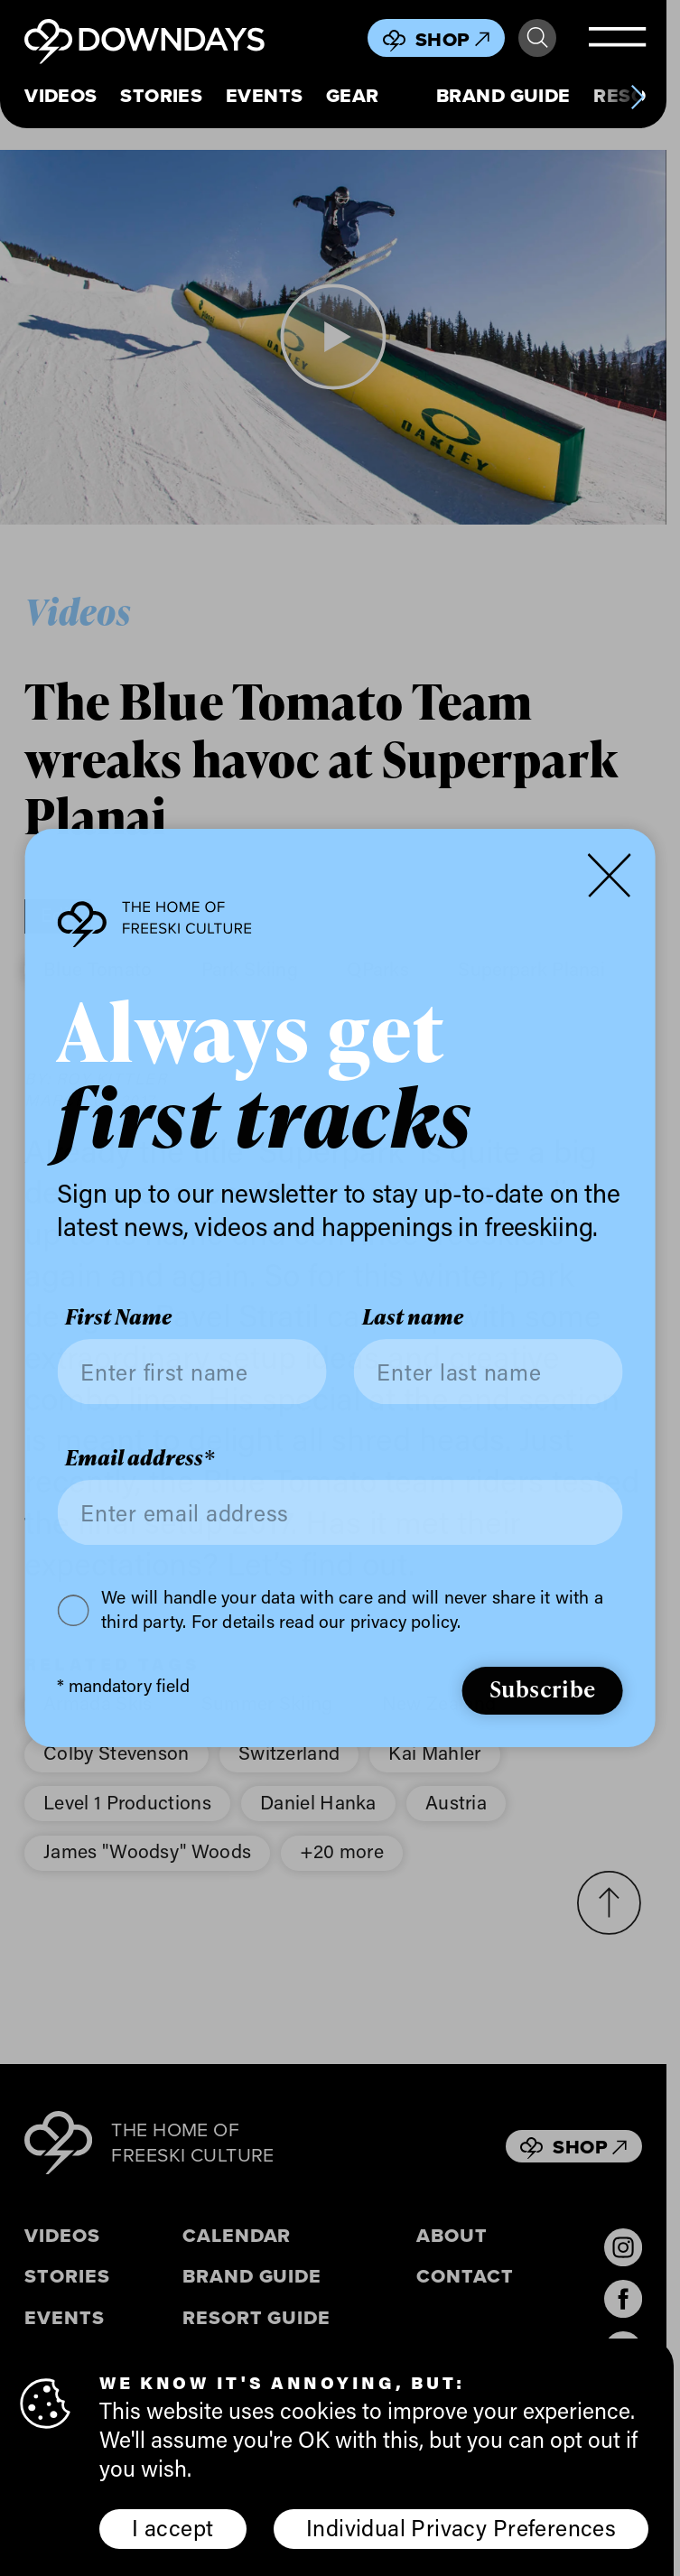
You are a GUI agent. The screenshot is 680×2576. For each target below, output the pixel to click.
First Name (118, 1318)
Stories (161, 95)
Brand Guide (503, 95)
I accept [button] (172, 2527)
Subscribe (542, 1688)
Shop (452, 39)
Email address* (139, 1458)
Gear (352, 95)
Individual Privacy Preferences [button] (461, 2527)
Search (537, 38)
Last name (412, 1318)
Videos (61, 95)
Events (264, 95)
